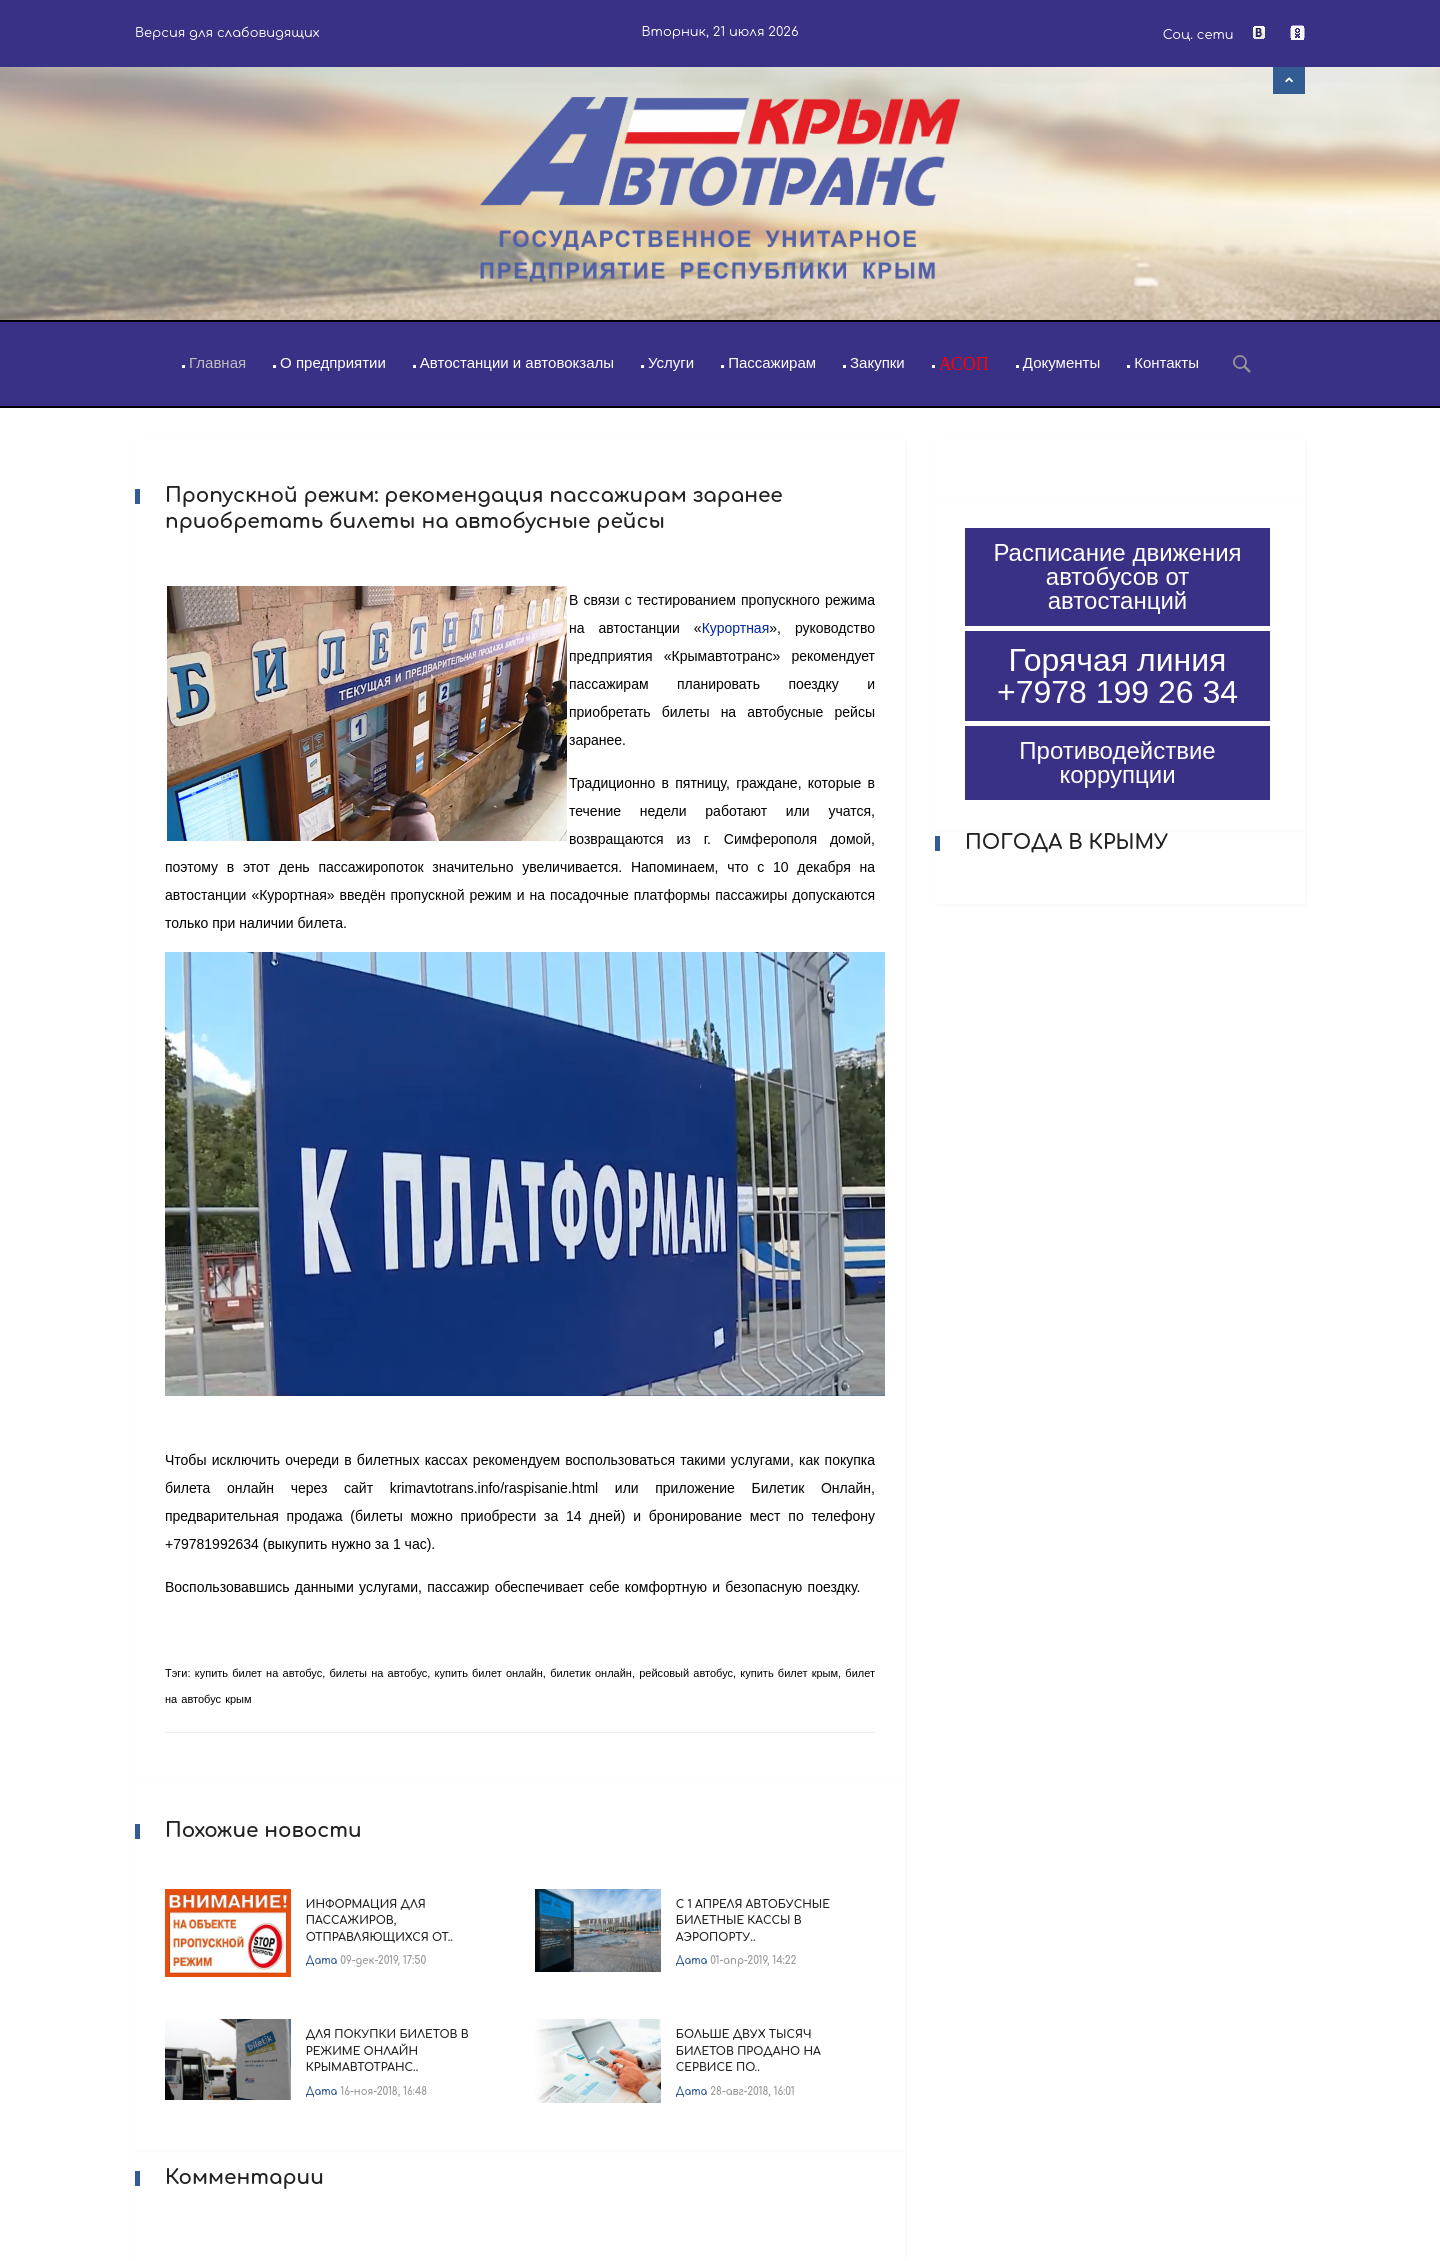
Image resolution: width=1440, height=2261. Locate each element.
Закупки (877, 362)
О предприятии (333, 362)
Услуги (671, 362)
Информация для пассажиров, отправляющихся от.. (379, 1921)
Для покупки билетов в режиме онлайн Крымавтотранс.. (387, 2051)
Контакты (1166, 362)
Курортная (736, 628)
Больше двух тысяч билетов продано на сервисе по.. (748, 2051)
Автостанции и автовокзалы (517, 362)
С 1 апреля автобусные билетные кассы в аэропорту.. (753, 1921)
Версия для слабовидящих (227, 33)
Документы (1061, 362)
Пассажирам (772, 362)
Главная (217, 362)
